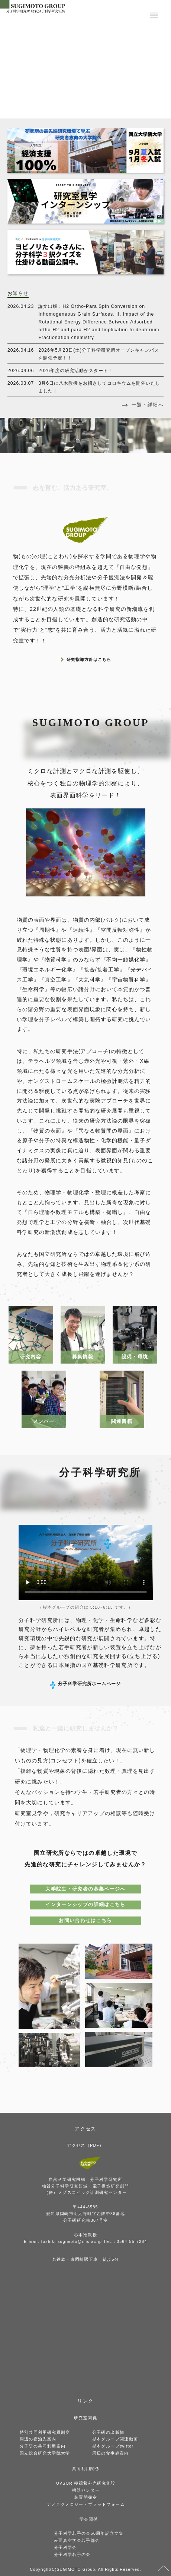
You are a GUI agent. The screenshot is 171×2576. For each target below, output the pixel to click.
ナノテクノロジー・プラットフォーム (86, 2504)
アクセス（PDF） (85, 2145)
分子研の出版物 (108, 2432)
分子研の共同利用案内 (43, 2446)
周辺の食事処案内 (110, 2453)
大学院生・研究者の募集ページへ (85, 1889)
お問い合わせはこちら (85, 1920)
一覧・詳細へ (148, 404)
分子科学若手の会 (72, 2554)
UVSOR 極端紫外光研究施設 (86, 2483)
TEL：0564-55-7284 (125, 2241)
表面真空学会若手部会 (77, 2540)
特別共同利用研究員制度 (45, 2432)
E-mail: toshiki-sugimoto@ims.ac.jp (63, 2241)
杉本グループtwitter (113, 2446)
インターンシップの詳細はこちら (85, 1904)
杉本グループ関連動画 (115, 2439)
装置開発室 (85, 2497)
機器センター (86, 2490)
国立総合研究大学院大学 (45, 2453)
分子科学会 (65, 2547)
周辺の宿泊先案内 (38, 2439)
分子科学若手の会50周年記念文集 (88, 2533)
